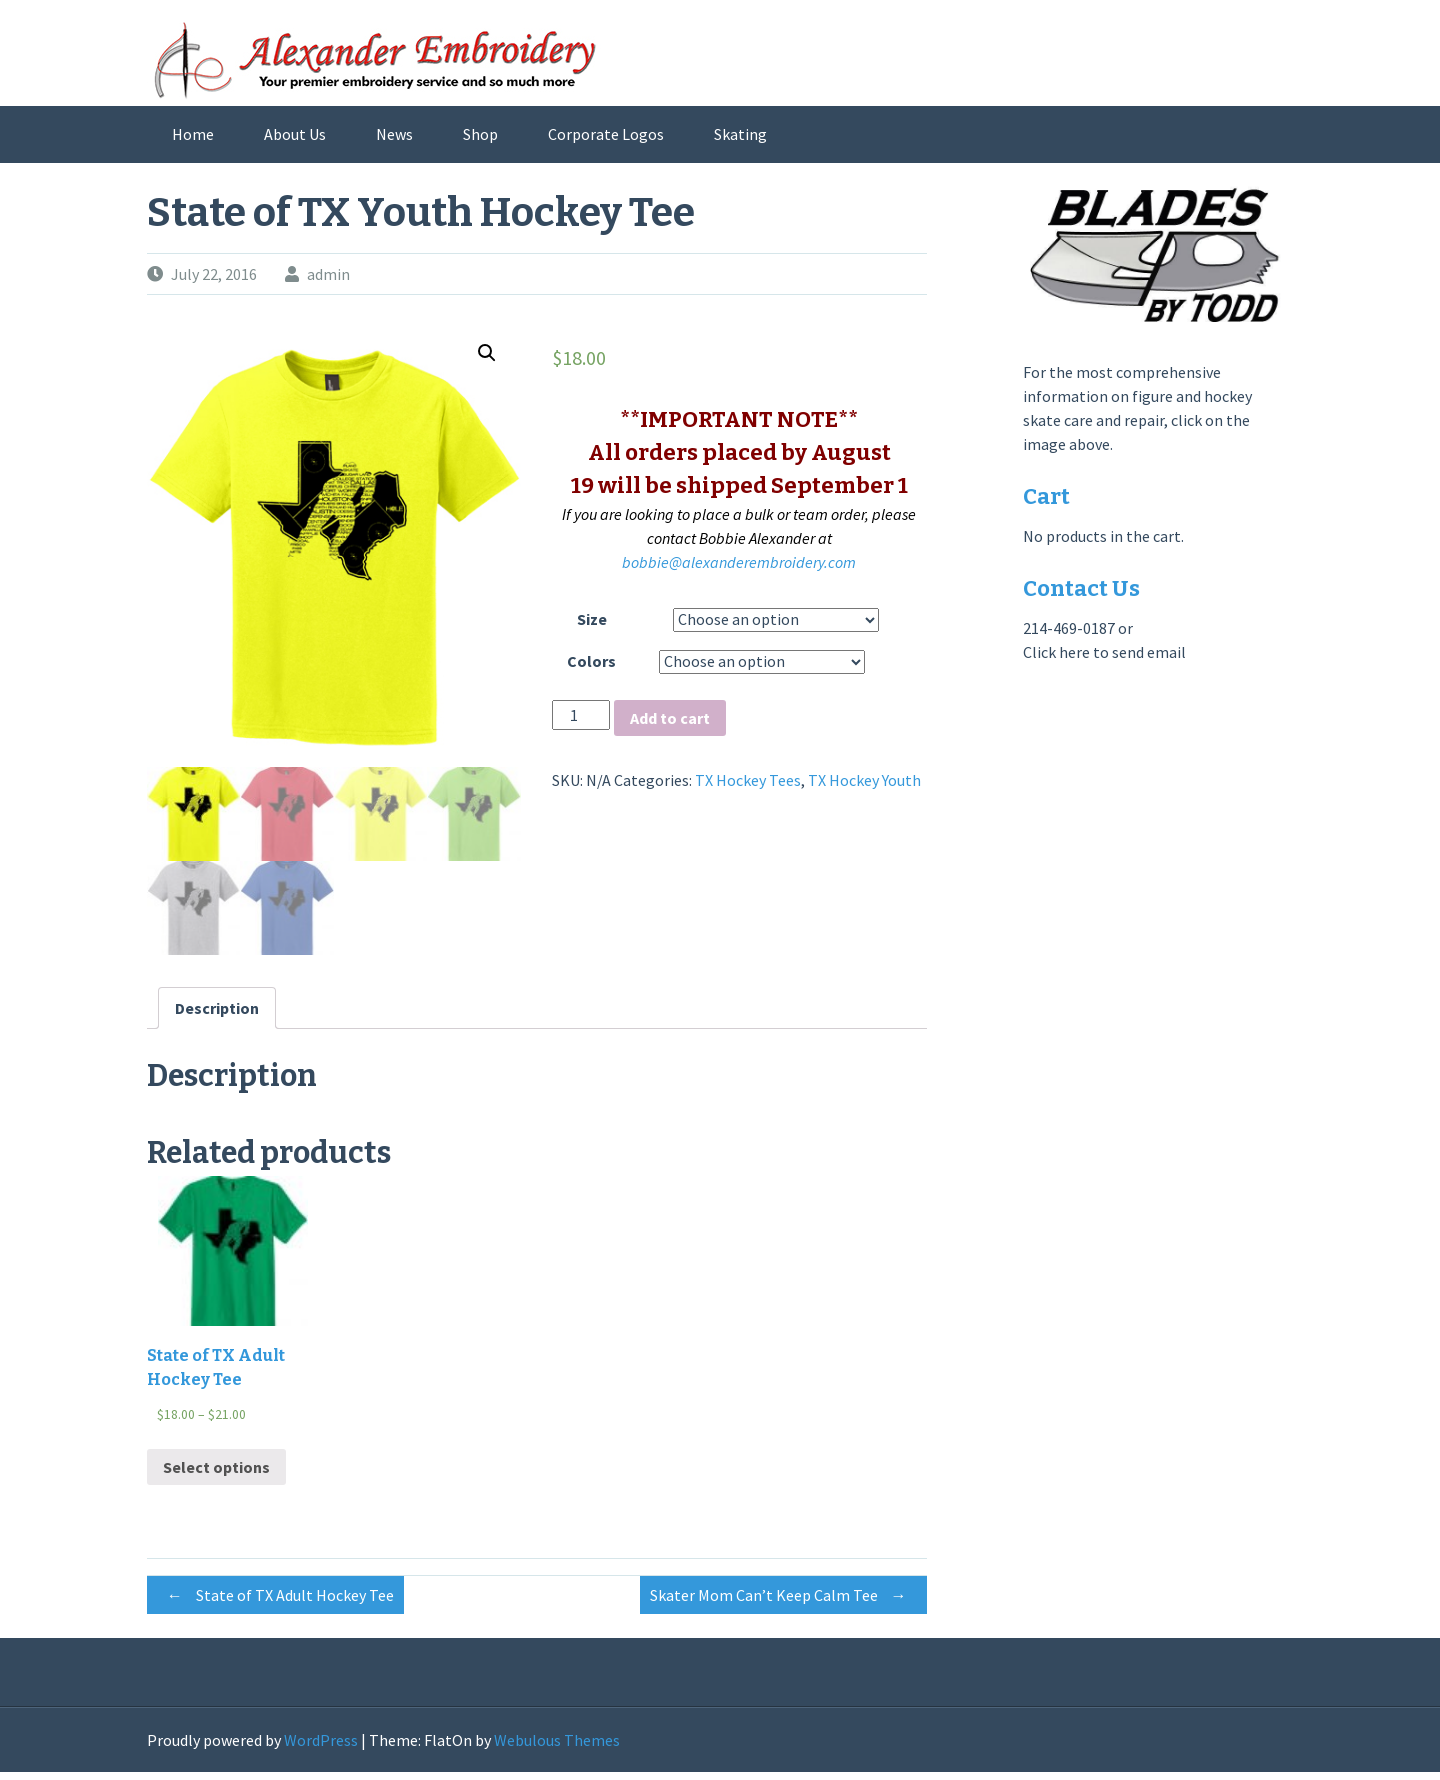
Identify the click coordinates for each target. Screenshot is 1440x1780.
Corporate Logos (606, 134)
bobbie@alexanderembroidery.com (739, 562)
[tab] (217, 1016)
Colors (591, 661)
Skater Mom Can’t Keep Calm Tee (783, 1604)
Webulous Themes (557, 1748)
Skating (740, 134)
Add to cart (670, 718)
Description (217, 1016)
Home (193, 134)
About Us (295, 134)
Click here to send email (1104, 652)
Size (592, 619)
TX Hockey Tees (748, 780)
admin (328, 274)
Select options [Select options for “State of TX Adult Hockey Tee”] (216, 1475)
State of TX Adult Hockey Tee (275, 1604)
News (394, 134)
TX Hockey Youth (864, 780)
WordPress (321, 1748)
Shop (480, 134)
